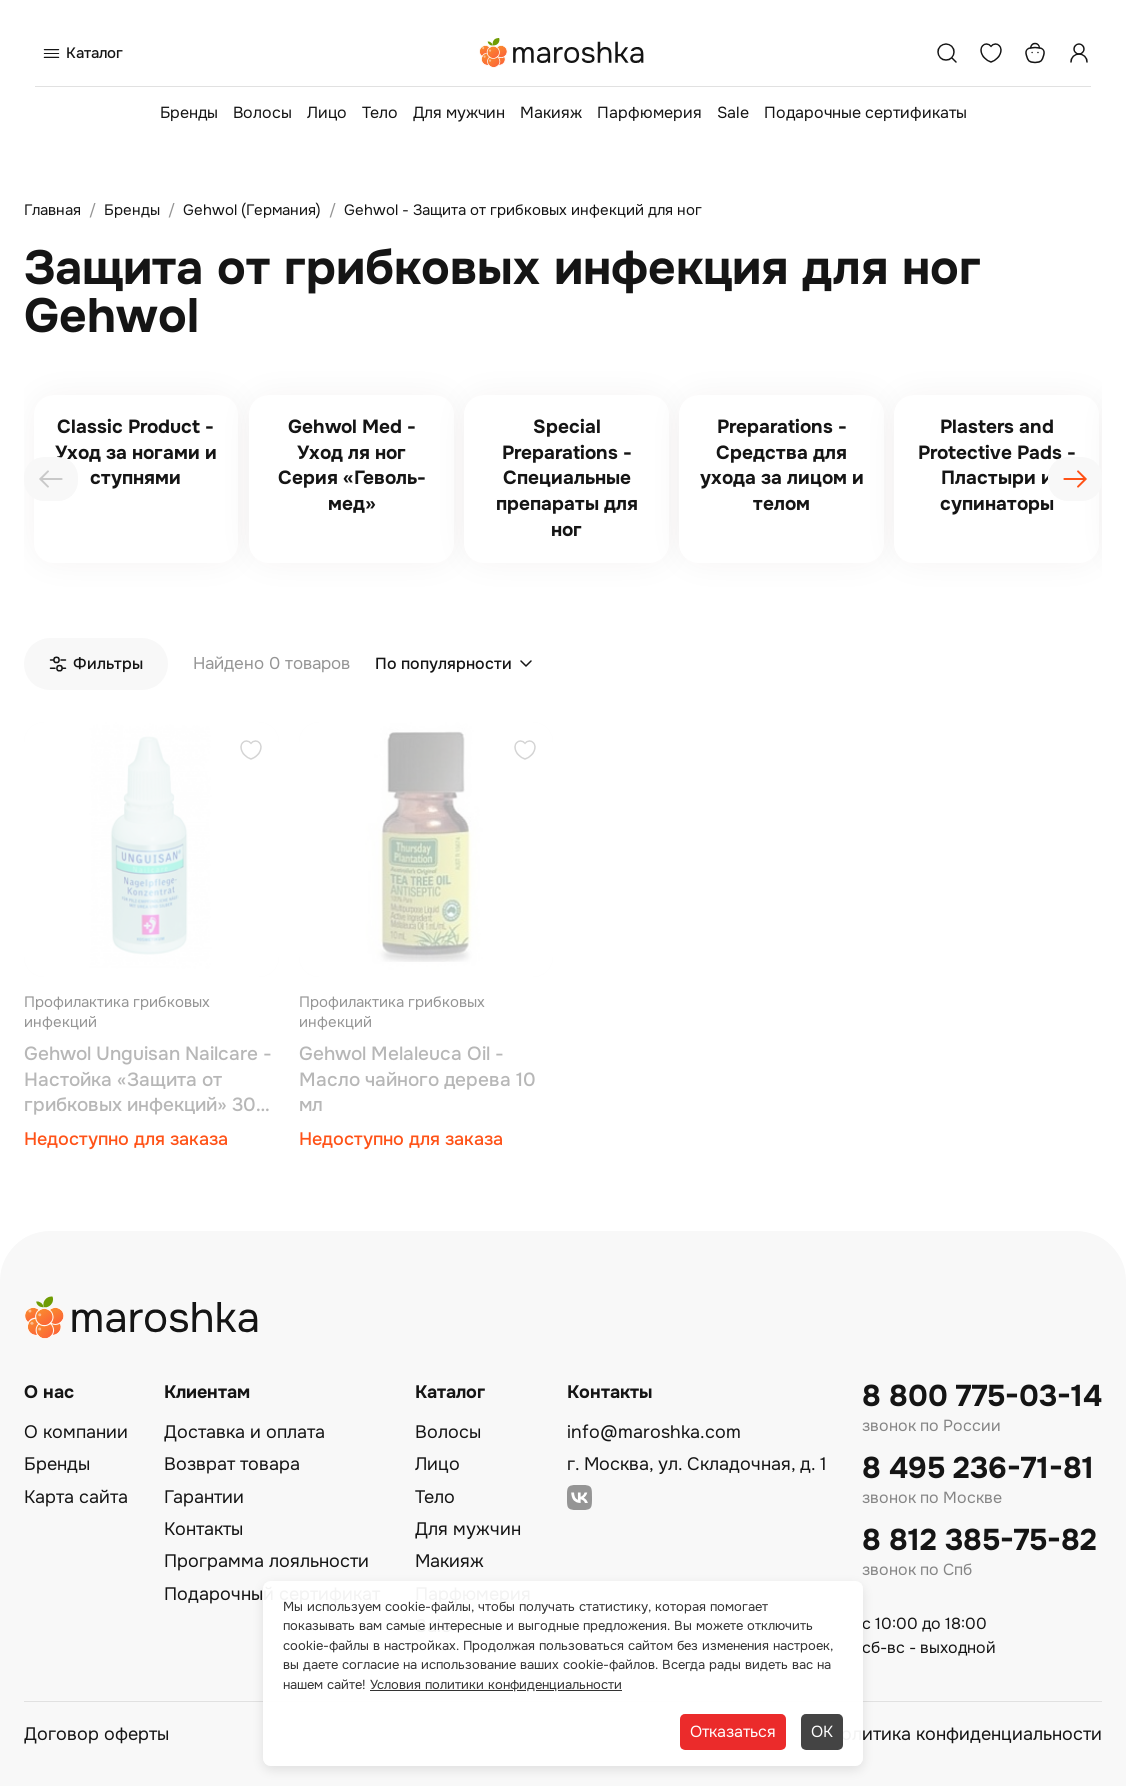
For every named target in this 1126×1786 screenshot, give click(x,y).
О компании (76, 1432)
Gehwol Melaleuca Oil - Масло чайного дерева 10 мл (417, 1079)
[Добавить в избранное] (251, 752)
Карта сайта (76, 1497)
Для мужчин (459, 112)
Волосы (262, 112)
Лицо (327, 112)
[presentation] (51, 479)
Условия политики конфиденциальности (496, 1684)
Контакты (203, 1529)
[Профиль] (1079, 53)
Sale (733, 112)
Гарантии (204, 1497)
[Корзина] (1035, 53)
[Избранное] (991, 53)
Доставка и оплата (244, 1432)
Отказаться (733, 1731)
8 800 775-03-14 (982, 1396)
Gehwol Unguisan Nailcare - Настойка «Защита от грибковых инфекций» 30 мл (148, 1080)
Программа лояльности (266, 1561)
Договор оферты (96, 1734)
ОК (822, 1731)
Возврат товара (232, 1464)
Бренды (189, 112)
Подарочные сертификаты (865, 112)
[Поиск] (947, 53)
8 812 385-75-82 (979, 1540)
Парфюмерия (649, 112)
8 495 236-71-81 (978, 1468)
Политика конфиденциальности (965, 1734)
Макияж (551, 112)
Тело (380, 112)
